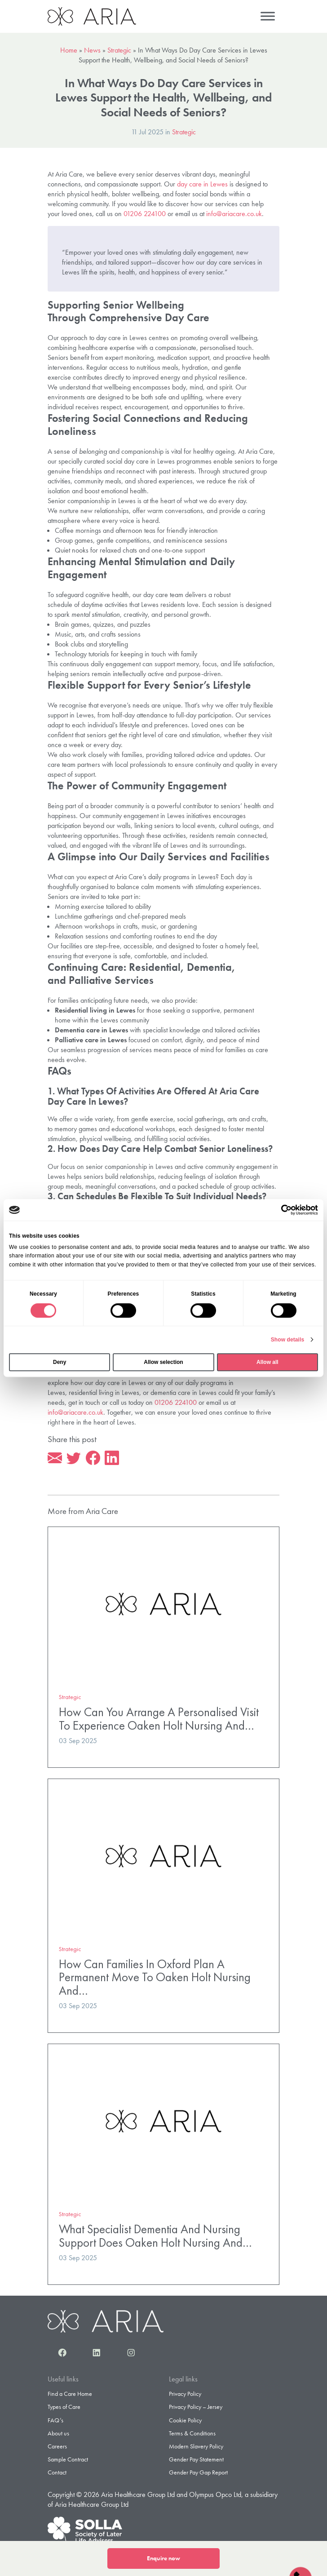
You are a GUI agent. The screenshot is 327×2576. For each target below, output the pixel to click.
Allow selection (163, 1362)
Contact (57, 2472)
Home (68, 50)
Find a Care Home (70, 2394)
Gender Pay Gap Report (198, 2472)
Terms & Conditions (192, 2433)
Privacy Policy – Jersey (195, 2407)
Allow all (267, 1362)
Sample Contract (68, 2459)
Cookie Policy (185, 2420)
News (92, 50)
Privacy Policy (185, 2394)
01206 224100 (145, 213)
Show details (288, 1340)
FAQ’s (55, 2420)
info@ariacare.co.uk (234, 213)
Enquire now (163, 2558)
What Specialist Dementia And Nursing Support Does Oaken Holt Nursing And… (155, 2235)
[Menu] (268, 16)
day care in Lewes (202, 184)
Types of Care (64, 2407)
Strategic (119, 50)
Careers (57, 2446)
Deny (59, 1362)
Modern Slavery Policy (196, 2446)
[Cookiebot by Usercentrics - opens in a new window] (278, 1209)
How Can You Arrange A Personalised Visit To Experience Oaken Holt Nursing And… (159, 1718)
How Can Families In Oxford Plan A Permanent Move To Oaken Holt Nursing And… (155, 1977)
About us (58, 2433)
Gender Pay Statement (196, 2459)
